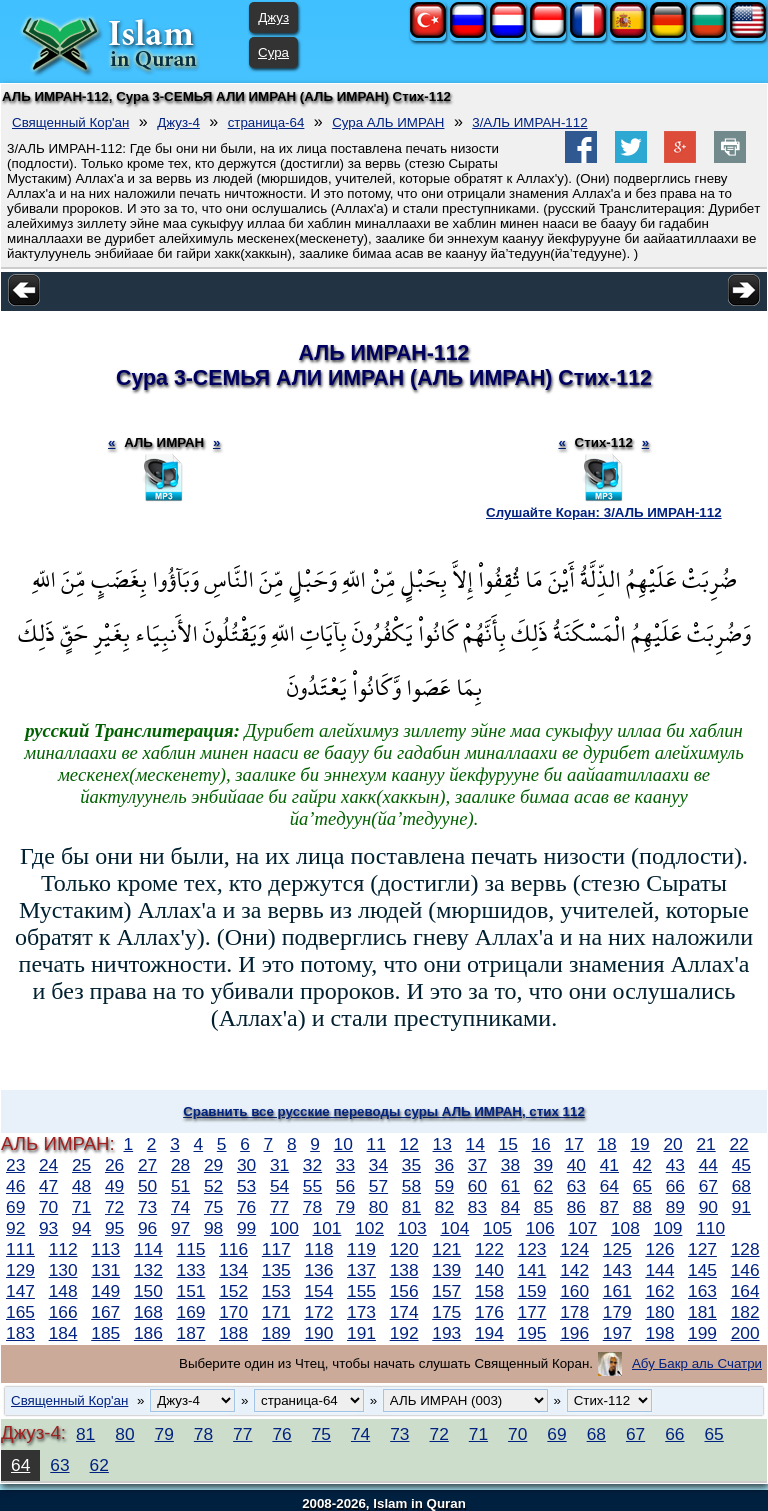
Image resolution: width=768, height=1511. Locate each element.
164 (745, 1291)
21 (705, 1144)
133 (191, 1270)
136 (318, 1270)
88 (642, 1207)
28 (180, 1165)
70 (48, 1207)
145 (702, 1270)
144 (659, 1270)
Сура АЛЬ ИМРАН (388, 122)
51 (180, 1186)
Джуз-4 (178, 122)
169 (191, 1312)
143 (617, 1270)
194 (489, 1333)
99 (246, 1228)
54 (279, 1186)
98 (213, 1228)
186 (148, 1333)
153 (276, 1291)
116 (233, 1249)
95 (114, 1228)
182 (745, 1312)
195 (532, 1333)
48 (81, 1186)
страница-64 (266, 122)
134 (233, 1270)
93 (48, 1228)
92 (15, 1228)
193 (446, 1333)
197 (617, 1333)
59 (444, 1186)
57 (378, 1186)
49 (114, 1186)
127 (702, 1249)
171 (276, 1312)
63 (576, 1186)
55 (312, 1186)
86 (576, 1207)
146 (745, 1270)
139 (446, 1270)
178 (574, 1312)
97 (180, 1228)
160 (574, 1291)
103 (412, 1228)
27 (147, 1165)
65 (642, 1186)
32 (312, 1165)
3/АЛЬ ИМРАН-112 (529, 122)
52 (213, 1186)
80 (378, 1207)
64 (609, 1186)
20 (672, 1144)
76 (246, 1207)
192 (404, 1333)
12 (409, 1144)
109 (668, 1228)
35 (411, 1165)
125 (617, 1249)
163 (702, 1291)
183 (20, 1333)
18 (606, 1144)
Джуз (273, 17)
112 (63, 1249)
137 (361, 1270)
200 (745, 1333)
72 (114, 1207)
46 (15, 1186)
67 (708, 1186)
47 (48, 1186)
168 (148, 1312)
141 (532, 1270)
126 (659, 1249)
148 (63, 1291)
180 (659, 1312)
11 (376, 1144)
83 (477, 1207)
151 (191, 1291)
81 (411, 1207)
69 (15, 1207)
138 (404, 1270)
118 (318, 1249)
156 (404, 1291)
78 (312, 1207)
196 (574, 1333)
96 (147, 1228)
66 (675, 1186)
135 (276, 1270)
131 (105, 1270)
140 (489, 1270)
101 (327, 1228)
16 (540, 1144)
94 (81, 1228)
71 (81, 1207)
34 (378, 1165)
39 (543, 1165)
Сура (273, 52)
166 (63, 1312)
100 (284, 1228)
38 (510, 1165)
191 (361, 1333)
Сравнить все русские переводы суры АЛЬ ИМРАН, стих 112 (384, 1111)
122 (489, 1249)
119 (361, 1249)
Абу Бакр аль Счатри (697, 1363)
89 (675, 1207)
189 (276, 1333)
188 (233, 1333)
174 (404, 1312)
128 (745, 1249)
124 (574, 1249)
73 (147, 1207)
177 (532, 1312)
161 (617, 1291)
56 (345, 1186)
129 (20, 1270)
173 (361, 1312)
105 (497, 1228)
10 (343, 1144)
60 (477, 1186)
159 (532, 1291)
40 (576, 1165)
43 (675, 1165)
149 (105, 1291)
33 (345, 1165)
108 (625, 1228)
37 (477, 1165)
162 (659, 1291)
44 (708, 1165)
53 (246, 1186)
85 (543, 1207)
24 (48, 1165)
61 (510, 1186)
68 (741, 1186)
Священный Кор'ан (70, 122)
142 (574, 1270)
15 (508, 1144)
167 (105, 1312)
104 (454, 1228)
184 (63, 1333)
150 (148, 1291)
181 (702, 1312)
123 (532, 1249)
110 (710, 1228)
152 (233, 1291)
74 (180, 1207)
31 (279, 1165)
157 (446, 1291)
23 (15, 1165)
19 (639, 1144)
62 (543, 1186)
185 (105, 1333)
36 (444, 1165)
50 (147, 1186)
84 (510, 1207)
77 (279, 1207)
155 (361, 1291)
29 (213, 1165)
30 (246, 1165)
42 (642, 1165)
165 (20, 1312)
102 (369, 1228)
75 (213, 1207)
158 (489, 1291)
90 (708, 1207)
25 (81, 1165)
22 (738, 1144)
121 (446, 1249)
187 (191, 1333)
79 (345, 1207)
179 (617, 1312)
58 (411, 1186)
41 (609, 1165)
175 (446, 1312)
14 (475, 1144)
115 (191, 1249)
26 (114, 1165)
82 (444, 1207)
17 (573, 1144)
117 (276, 1249)
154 (318, 1291)
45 (741, 1165)
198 (659, 1333)
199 (702, 1333)
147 (20, 1291)
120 (404, 1249)
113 (105, 1249)
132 (148, 1270)
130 (63, 1270)
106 (540, 1228)
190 (318, 1333)
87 (609, 1207)
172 (318, 1312)
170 (233, 1312)
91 (741, 1207)
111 (20, 1249)
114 (148, 1249)
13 (442, 1144)
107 (582, 1228)
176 (489, 1312)
